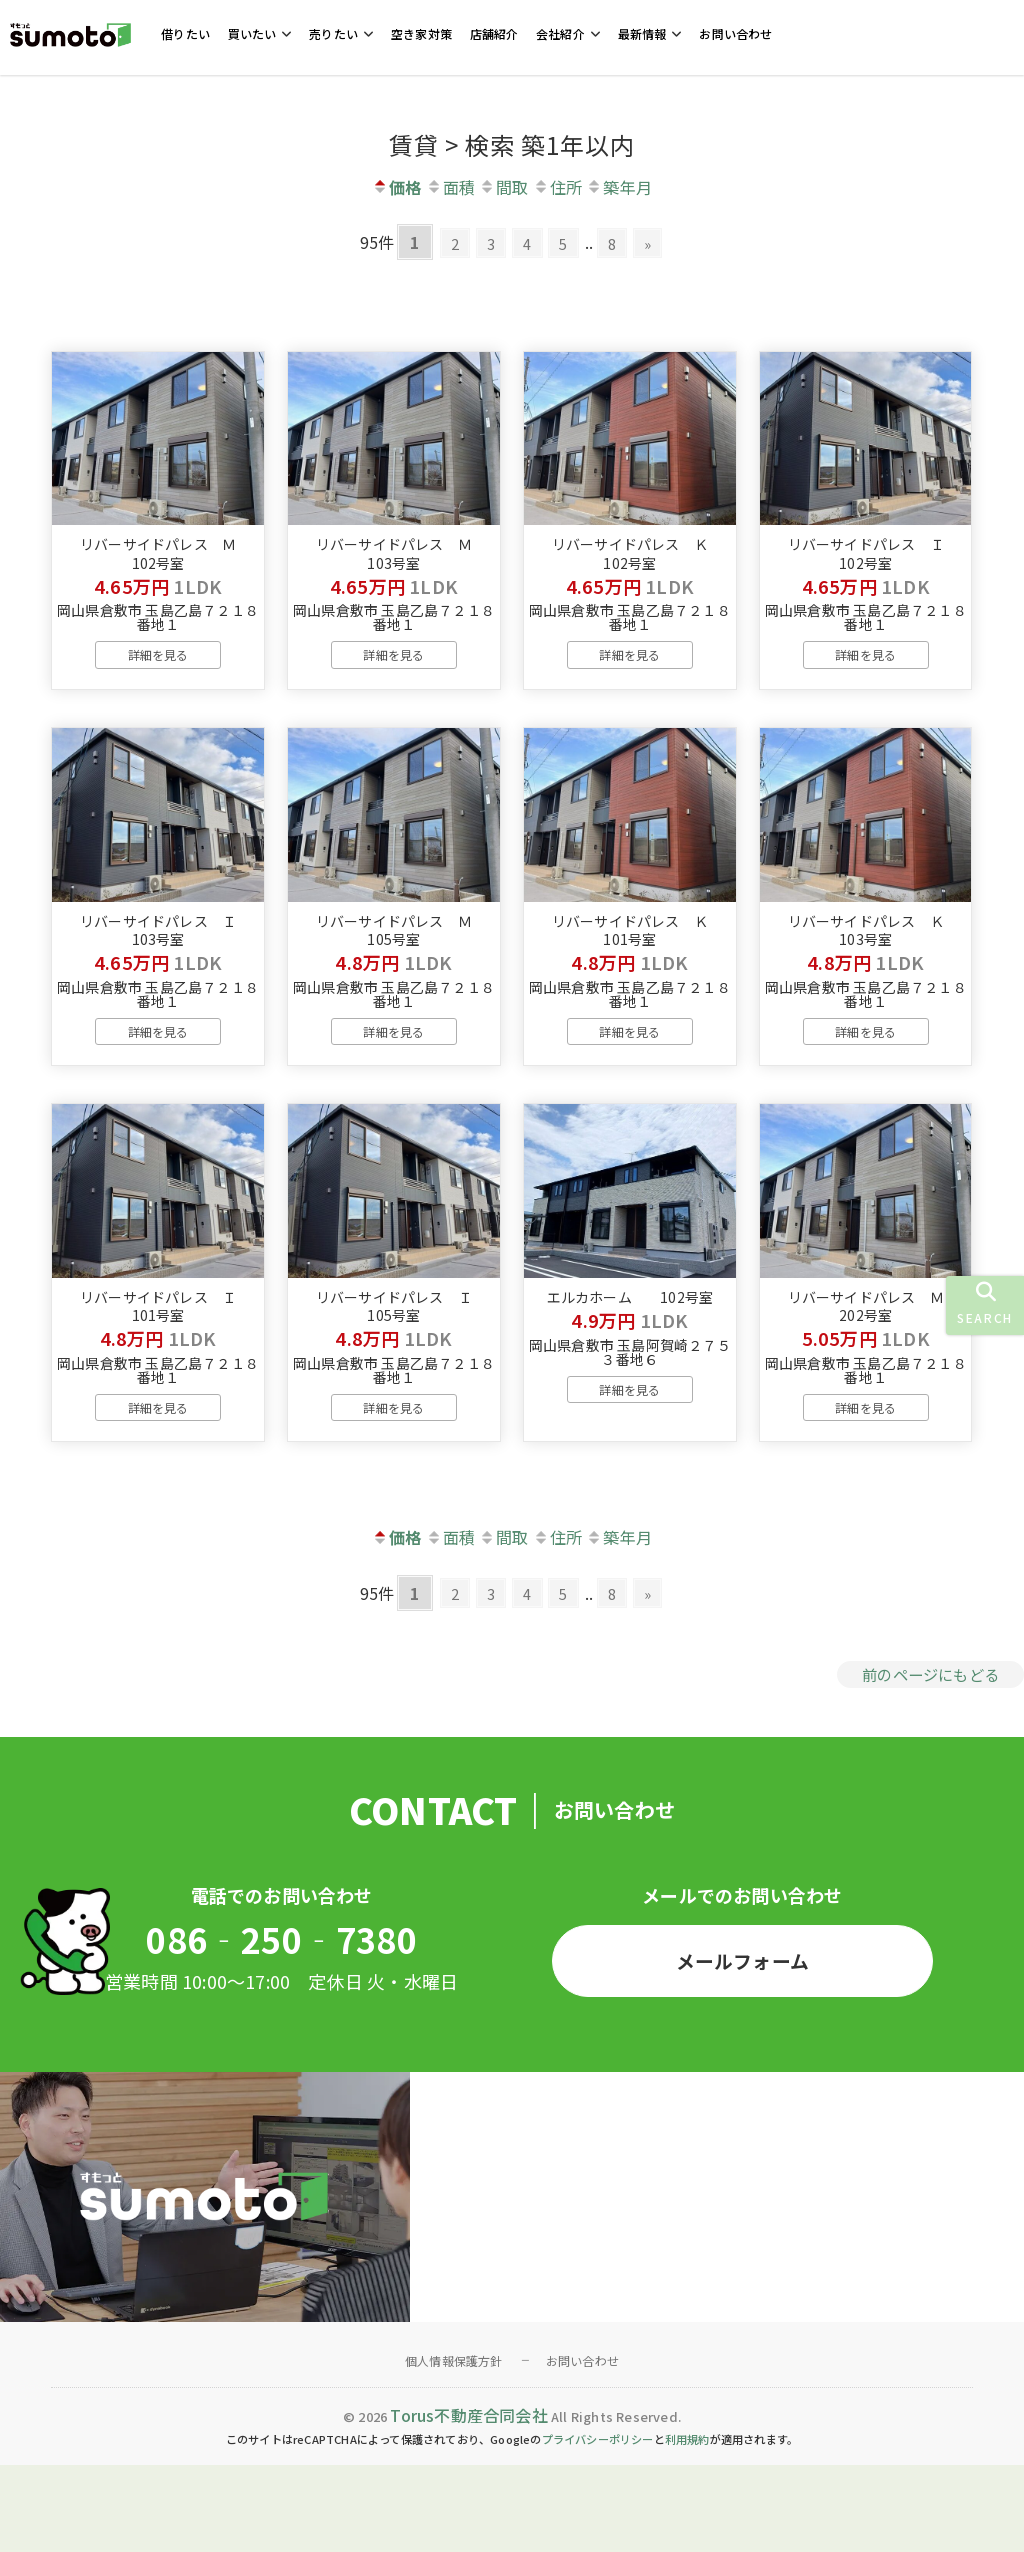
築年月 (619, 187)
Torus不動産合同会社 (468, 2501)
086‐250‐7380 (281, 2024)
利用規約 (687, 2526)
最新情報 (642, 34)
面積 (450, 187)
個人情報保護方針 (454, 2446)
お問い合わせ (735, 34)
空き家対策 (421, 34)
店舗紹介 (494, 34)
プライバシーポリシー (598, 2526)
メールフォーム (742, 2043)
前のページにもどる (926, 1753)
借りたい (185, 34)
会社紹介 (560, 34)
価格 (396, 187)
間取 (503, 187)
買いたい (252, 34)
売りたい (333, 34)
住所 (557, 187)
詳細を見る (158, 681)
